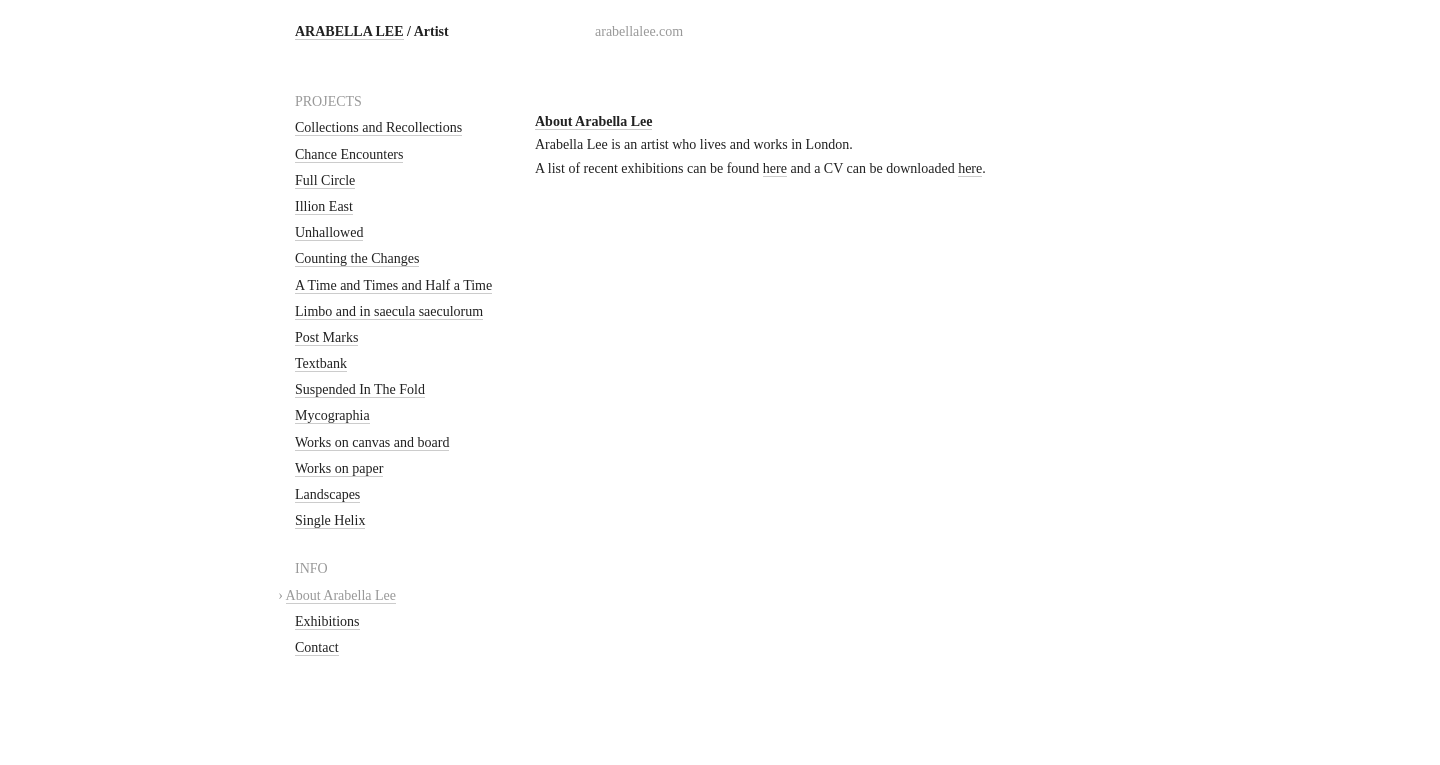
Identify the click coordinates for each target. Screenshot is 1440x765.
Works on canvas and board (372, 442)
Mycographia (332, 415)
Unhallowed (329, 232)
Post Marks (326, 337)
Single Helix (330, 520)
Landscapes (327, 494)
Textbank (321, 363)
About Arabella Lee (341, 595)
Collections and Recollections (378, 127)
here (775, 168)
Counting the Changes (357, 258)
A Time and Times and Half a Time (393, 285)
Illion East (324, 206)
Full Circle (325, 180)
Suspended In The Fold (360, 389)
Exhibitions (327, 621)
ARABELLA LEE (349, 31)
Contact (317, 647)
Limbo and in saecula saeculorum (389, 311)
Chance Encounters (349, 154)
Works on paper (339, 468)
